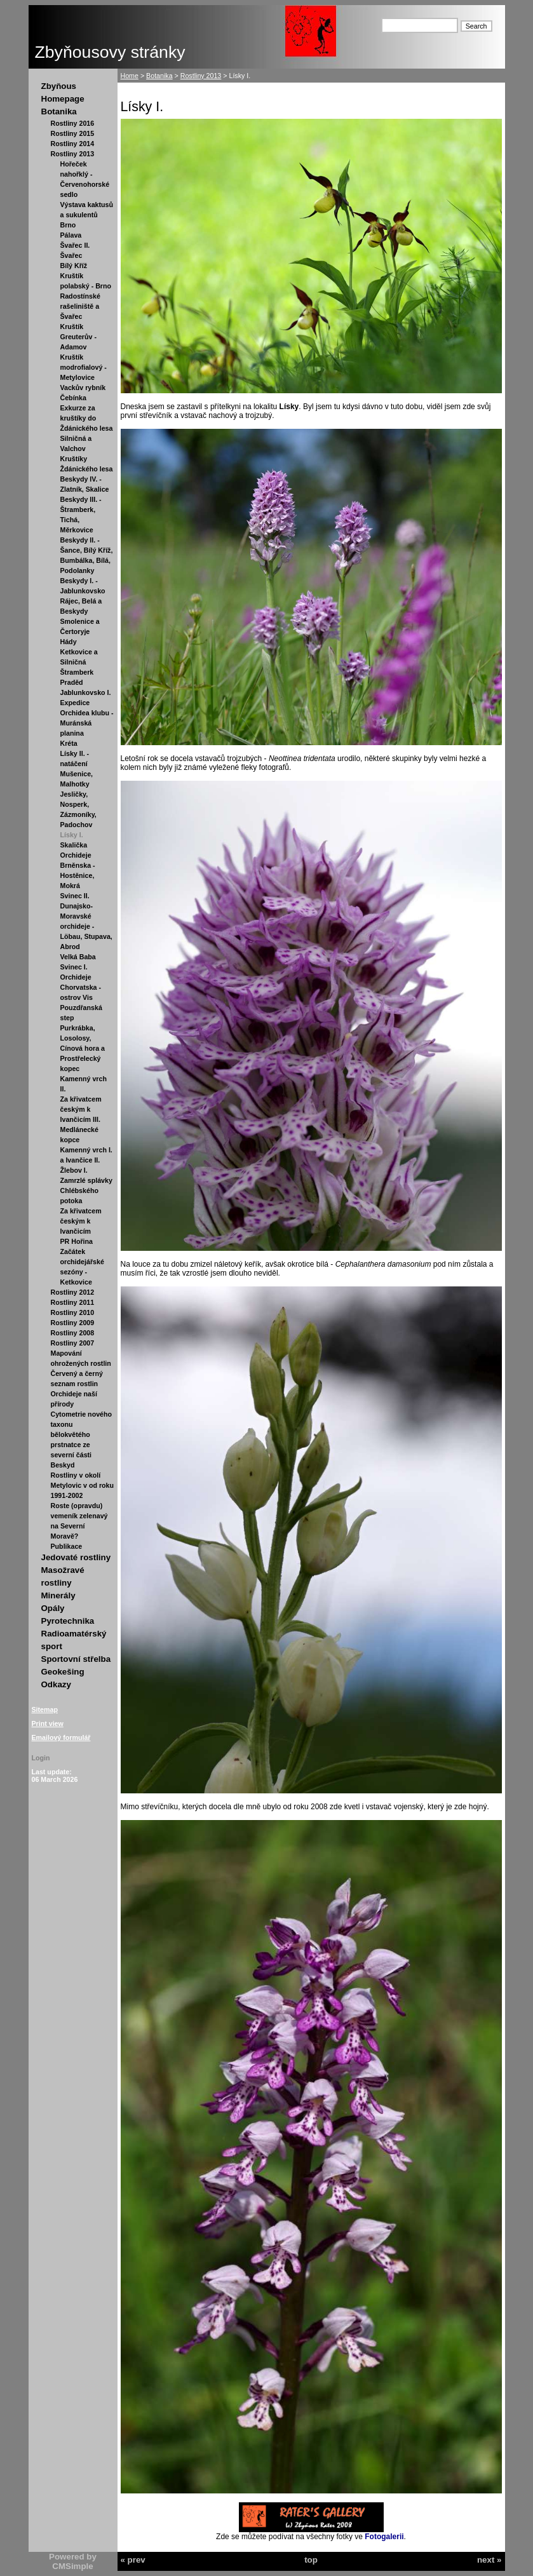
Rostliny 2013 (73, 154)
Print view (48, 1723)
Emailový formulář (61, 1737)
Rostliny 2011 (73, 1302)
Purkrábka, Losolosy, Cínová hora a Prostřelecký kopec (82, 1048)
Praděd (71, 682)
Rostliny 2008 (73, 1333)
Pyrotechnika (68, 1621)
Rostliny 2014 (73, 143)
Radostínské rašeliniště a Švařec (80, 306)
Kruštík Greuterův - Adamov (78, 337)
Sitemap (45, 1709)
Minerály (58, 1595)
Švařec (71, 255)
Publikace (67, 1546)
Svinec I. (74, 967)
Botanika (59, 111)
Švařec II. (75, 245)
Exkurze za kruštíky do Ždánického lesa (86, 418)
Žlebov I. (74, 1170)
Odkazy (56, 1684)
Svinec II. (75, 896)
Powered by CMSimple (73, 2561)
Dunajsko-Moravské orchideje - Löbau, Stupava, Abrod (86, 926)
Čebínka (73, 397)
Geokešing (62, 1671)
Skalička (74, 845)
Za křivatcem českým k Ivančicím (81, 1221)
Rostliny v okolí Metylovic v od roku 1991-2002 (82, 1485)
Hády (68, 641)
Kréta (69, 743)
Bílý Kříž (74, 265)
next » (489, 2560)
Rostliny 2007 (73, 1343)
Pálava (71, 235)
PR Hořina (76, 1241)
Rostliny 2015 (73, 133)
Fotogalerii (384, 2536)
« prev (133, 2560)
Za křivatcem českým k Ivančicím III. (81, 1109)
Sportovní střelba (76, 1659)
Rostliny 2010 (73, 1312)
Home (129, 75)
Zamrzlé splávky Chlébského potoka (86, 1190)
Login (41, 1758)
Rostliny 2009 (73, 1322)
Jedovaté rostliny (76, 1557)
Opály (53, 1608)
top (311, 2560)
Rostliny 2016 (73, 123)
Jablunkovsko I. (85, 692)
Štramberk (77, 672)
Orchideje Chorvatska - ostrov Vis (81, 987)
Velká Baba (78, 957)
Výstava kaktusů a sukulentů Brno (87, 215)
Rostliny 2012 (73, 1292)
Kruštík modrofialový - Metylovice (83, 367)
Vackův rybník (83, 387)
